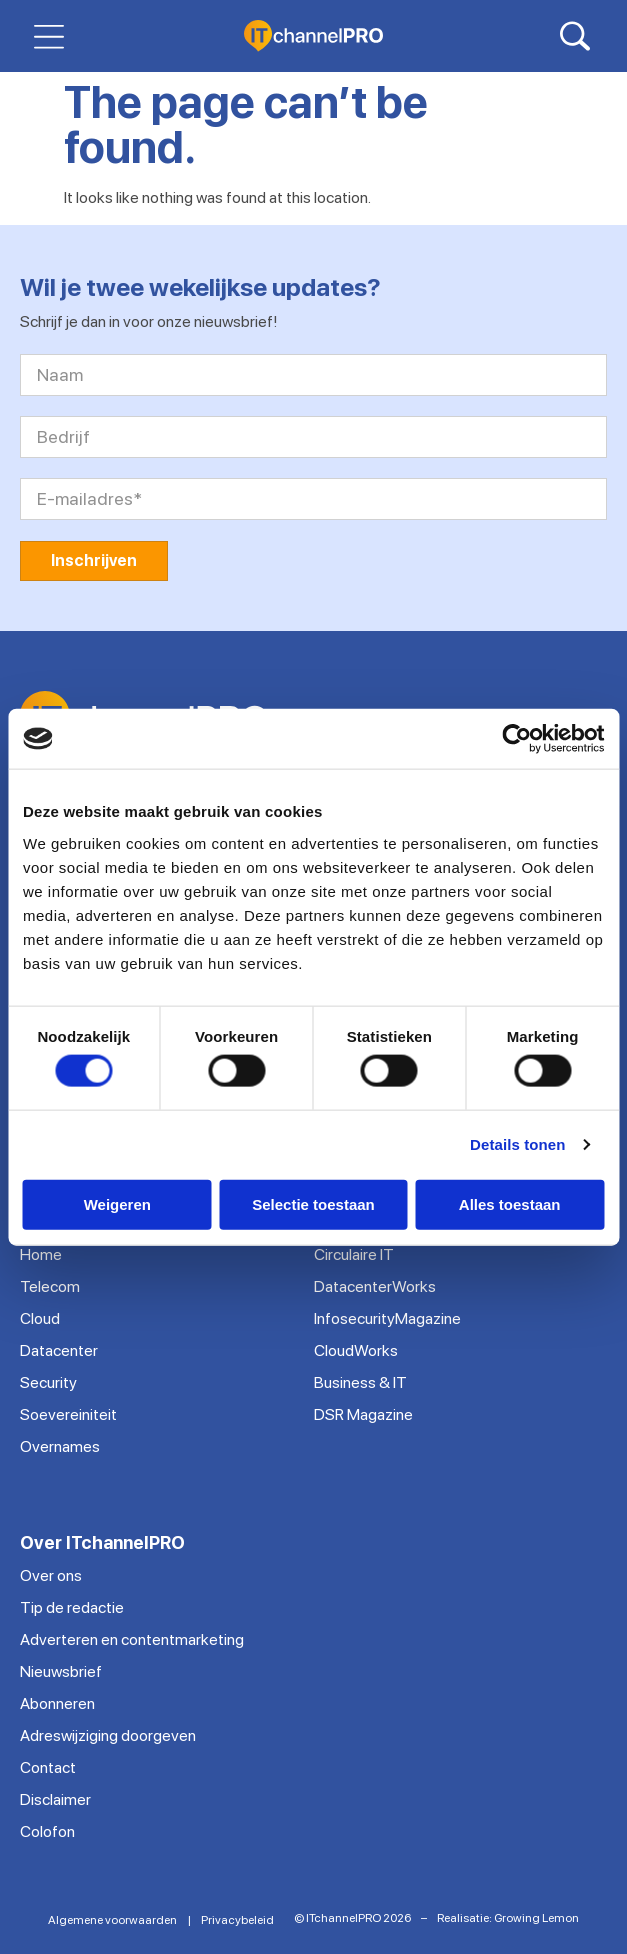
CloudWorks (356, 1350)
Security (48, 1382)
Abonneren (57, 1703)
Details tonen (517, 1144)
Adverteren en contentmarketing (132, 1639)
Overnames (60, 1446)
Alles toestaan (510, 1203)
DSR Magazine (363, 1414)
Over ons (51, 1575)
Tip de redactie (72, 1607)
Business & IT (360, 1382)
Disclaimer (55, 1799)
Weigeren (117, 1203)
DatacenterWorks (375, 1286)
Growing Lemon (536, 1918)
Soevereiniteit (68, 1414)
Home (41, 1254)
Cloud (40, 1318)
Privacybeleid (237, 1920)
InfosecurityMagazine (387, 1318)
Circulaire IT (354, 1254)
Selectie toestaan (313, 1203)
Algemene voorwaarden (112, 1920)
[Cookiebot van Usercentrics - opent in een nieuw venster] (516, 739)
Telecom (50, 1286)
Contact (48, 1767)
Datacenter (59, 1350)
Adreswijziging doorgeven (108, 1735)
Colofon (47, 1831)
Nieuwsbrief (61, 1671)
